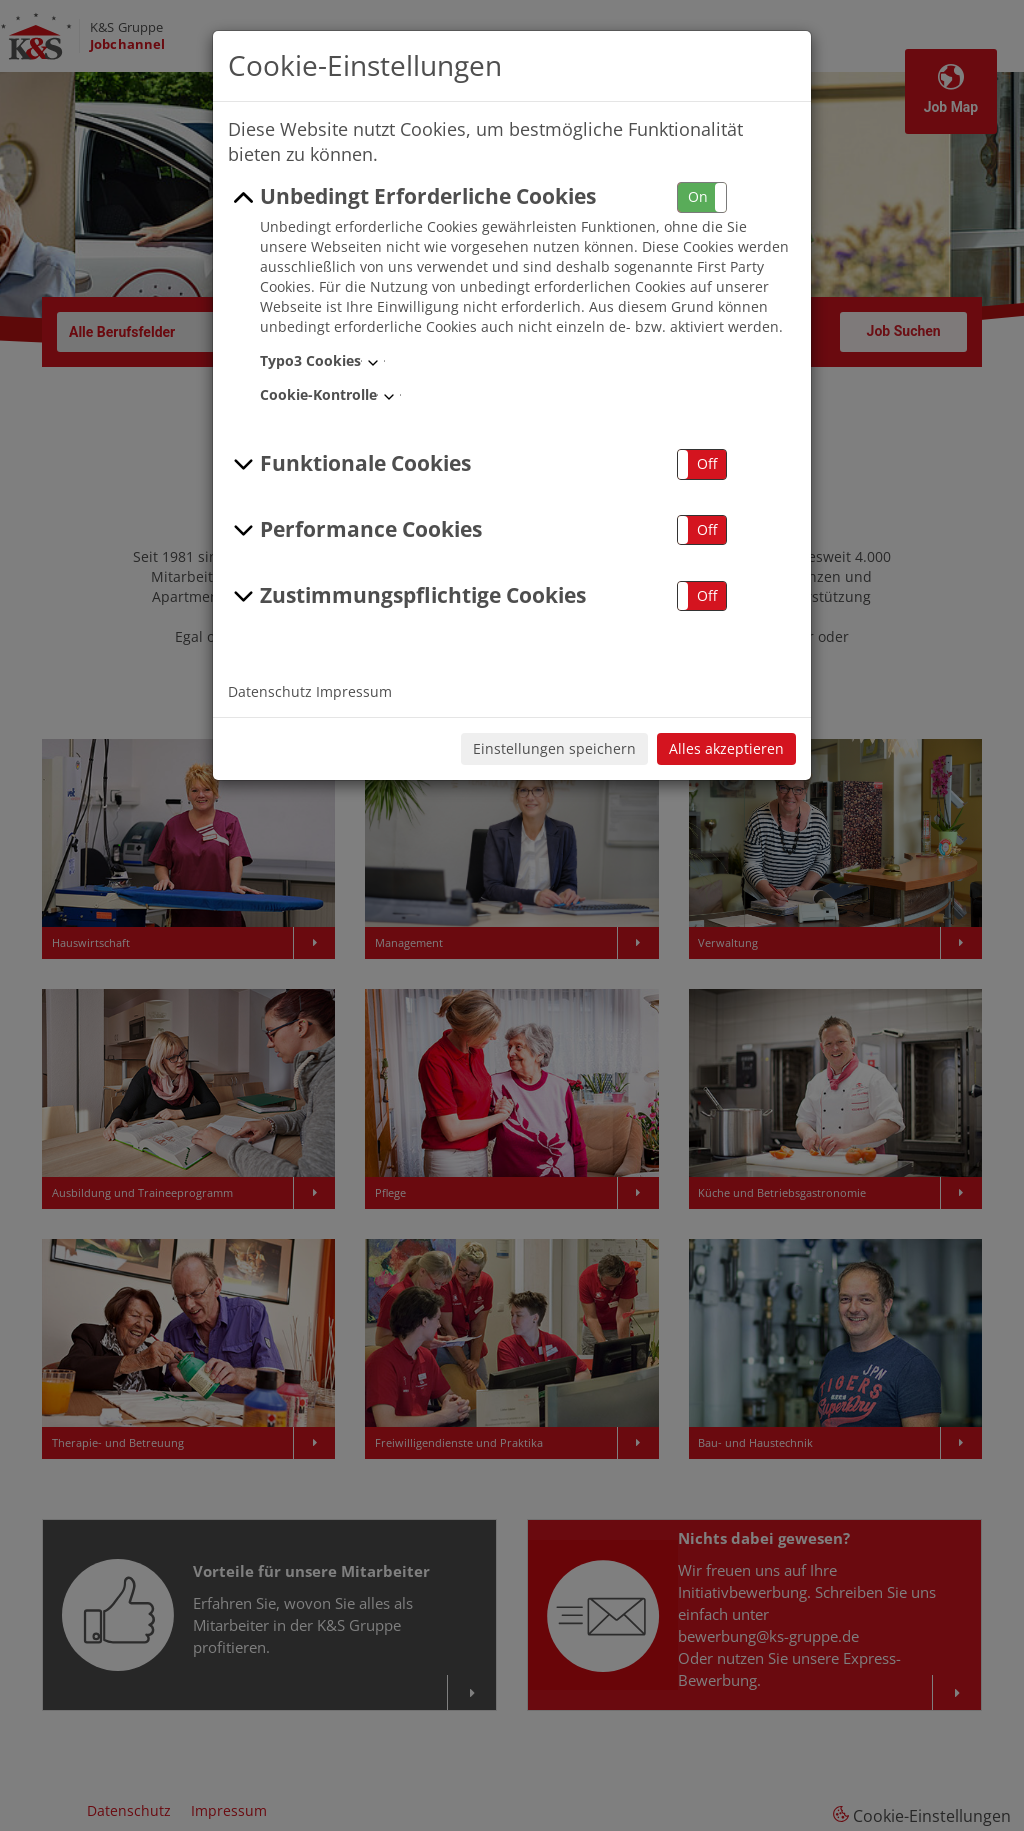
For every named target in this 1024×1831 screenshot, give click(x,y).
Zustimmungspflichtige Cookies (407, 596)
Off (707, 463)
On (698, 196)
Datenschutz (270, 691)
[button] (702, 197)
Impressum (354, 691)
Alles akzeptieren (726, 748)
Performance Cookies (355, 530)
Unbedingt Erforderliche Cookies (412, 197)
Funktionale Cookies (349, 464)
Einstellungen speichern (554, 748)
